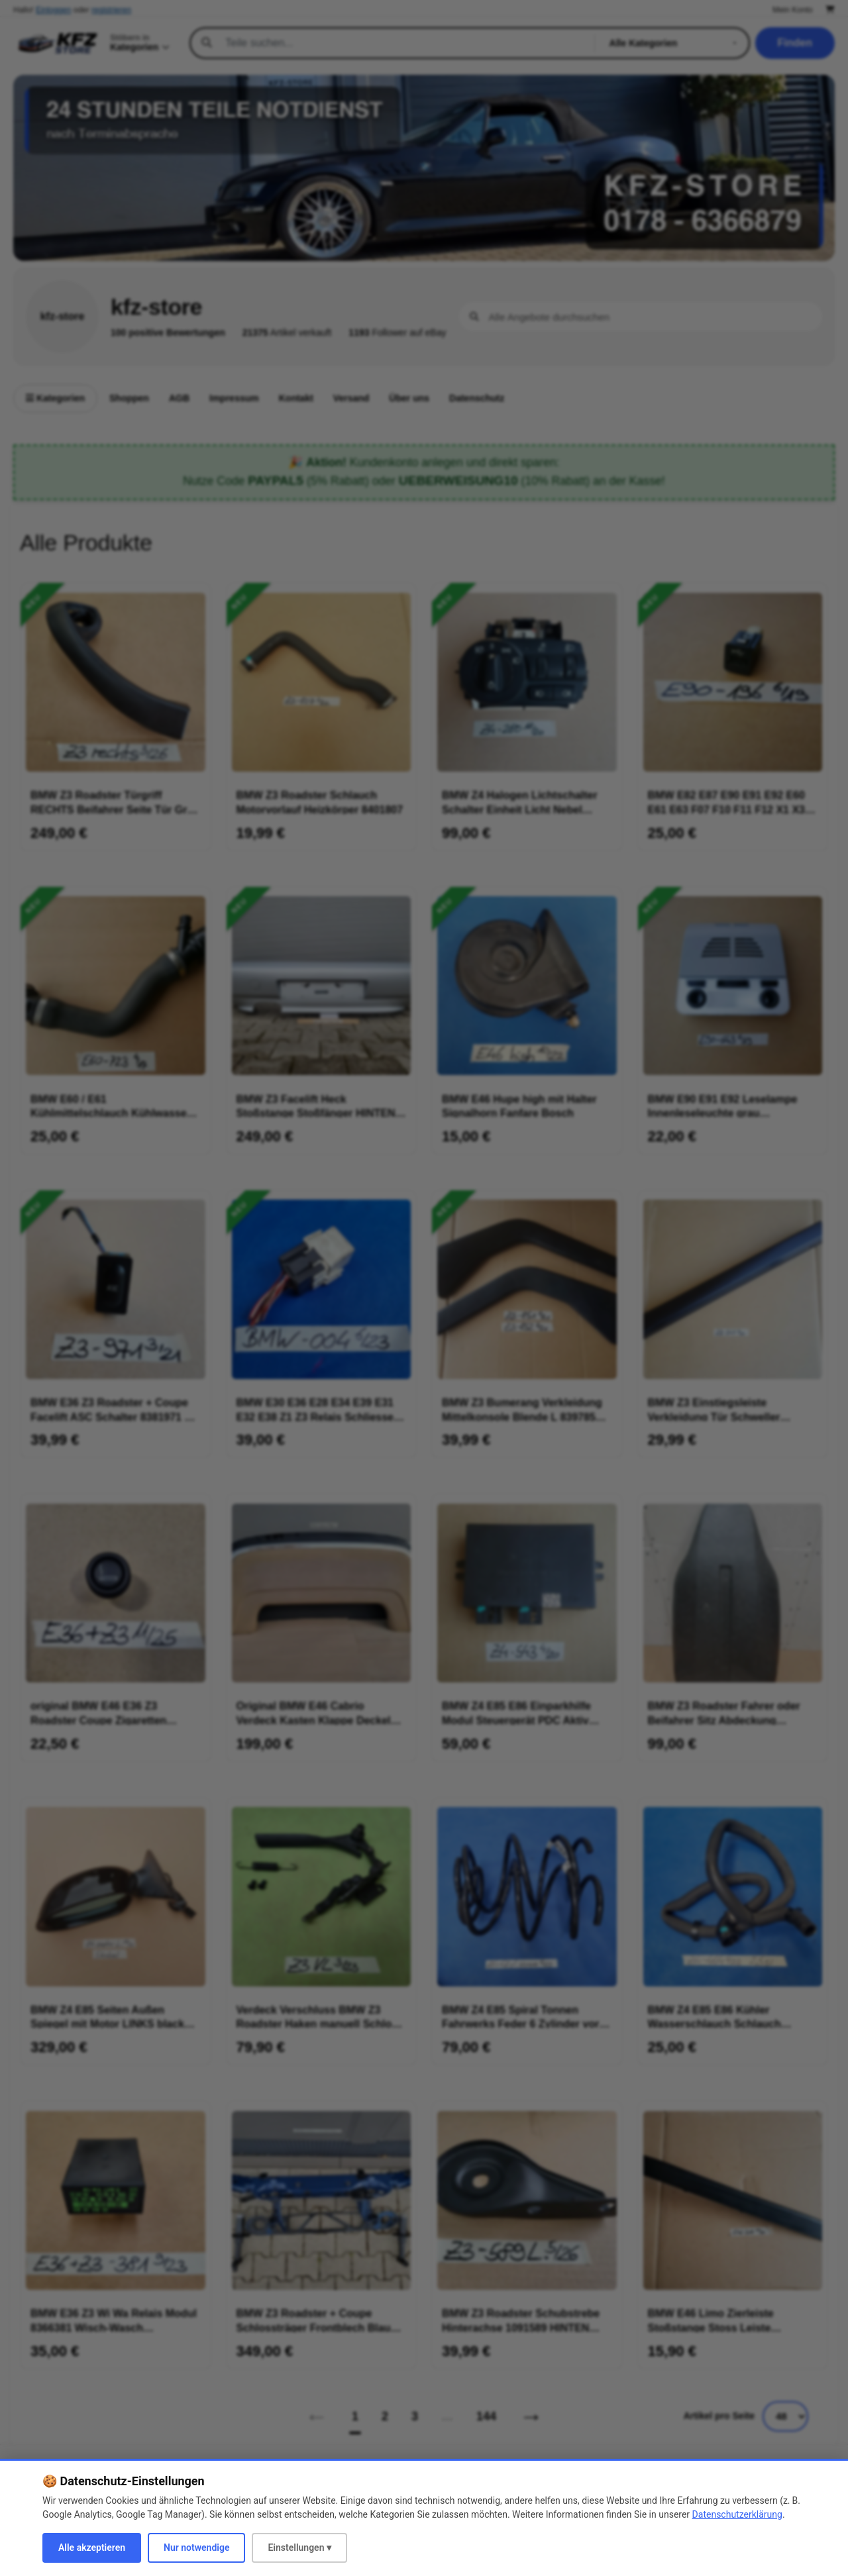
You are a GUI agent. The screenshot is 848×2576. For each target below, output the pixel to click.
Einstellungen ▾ (299, 2547)
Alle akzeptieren (91, 2547)
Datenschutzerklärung (737, 2514)
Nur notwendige (196, 2547)
